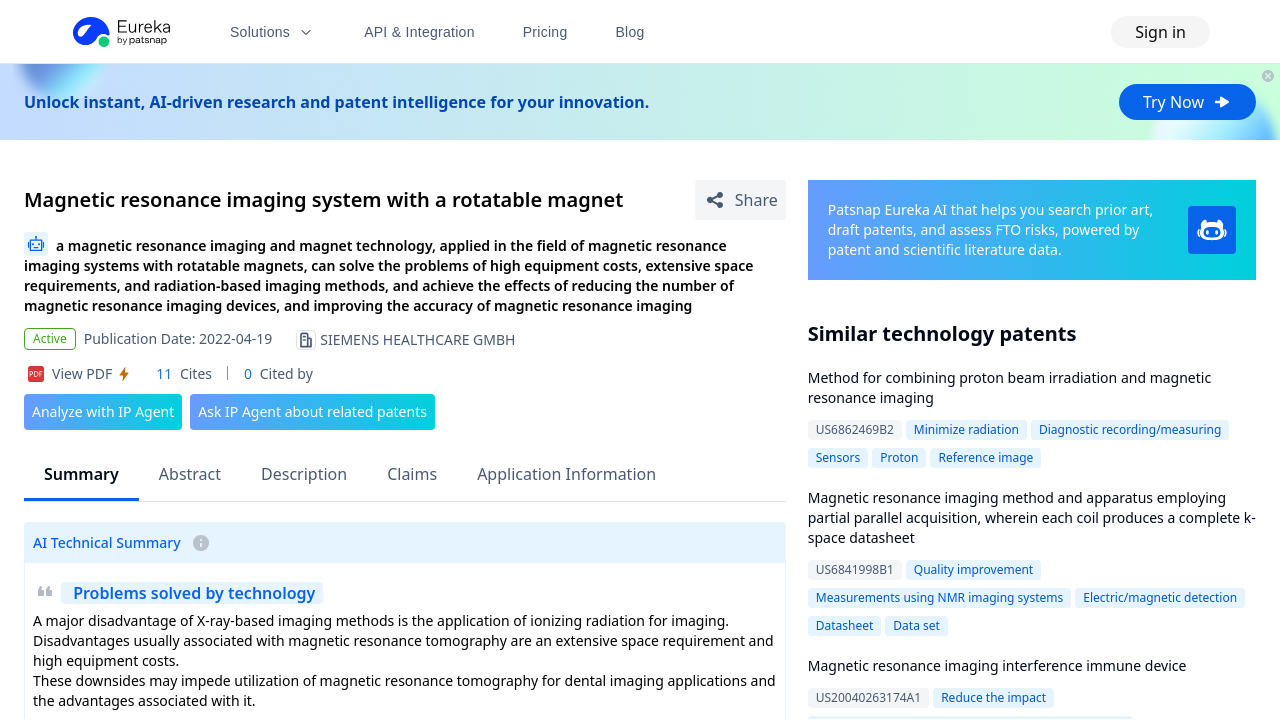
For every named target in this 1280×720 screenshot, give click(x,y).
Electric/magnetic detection (1160, 597)
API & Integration (419, 32)
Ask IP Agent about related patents (312, 411)
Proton (899, 457)
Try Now (1187, 102)
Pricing (545, 32)
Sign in (1160, 32)
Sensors (838, 457)
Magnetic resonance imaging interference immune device (997, 665)
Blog (630, 32)
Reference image (985, 457)
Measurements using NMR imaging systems (940, 597)
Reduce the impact (993, 697)
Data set (916, 625)
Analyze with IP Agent (103, 411)
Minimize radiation (966, 429)
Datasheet (845, 625)
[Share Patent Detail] (740, 200)
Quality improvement (973, 569)
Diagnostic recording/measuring (1130, 429)
